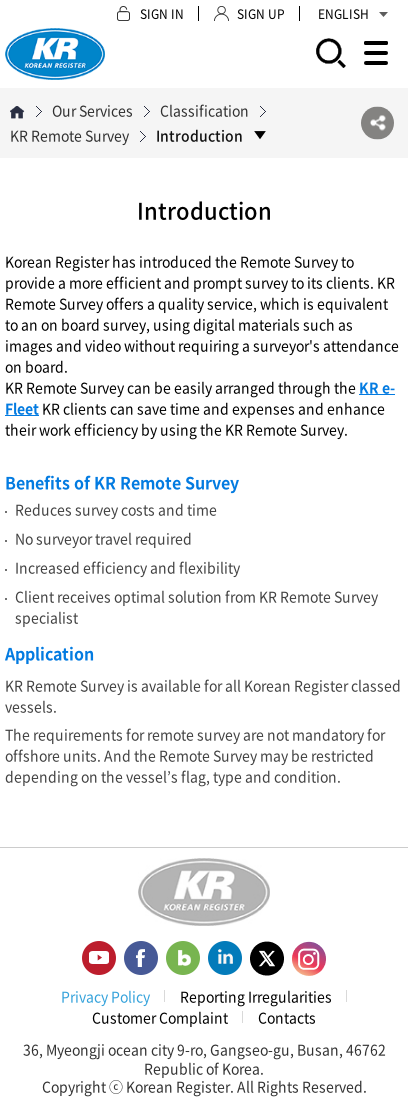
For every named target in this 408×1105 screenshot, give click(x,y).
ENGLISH (353, 14)
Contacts (287, 1017)
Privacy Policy (105, 996)
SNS (377, 123)
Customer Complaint (160, 1017)
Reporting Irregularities (256, 996)
